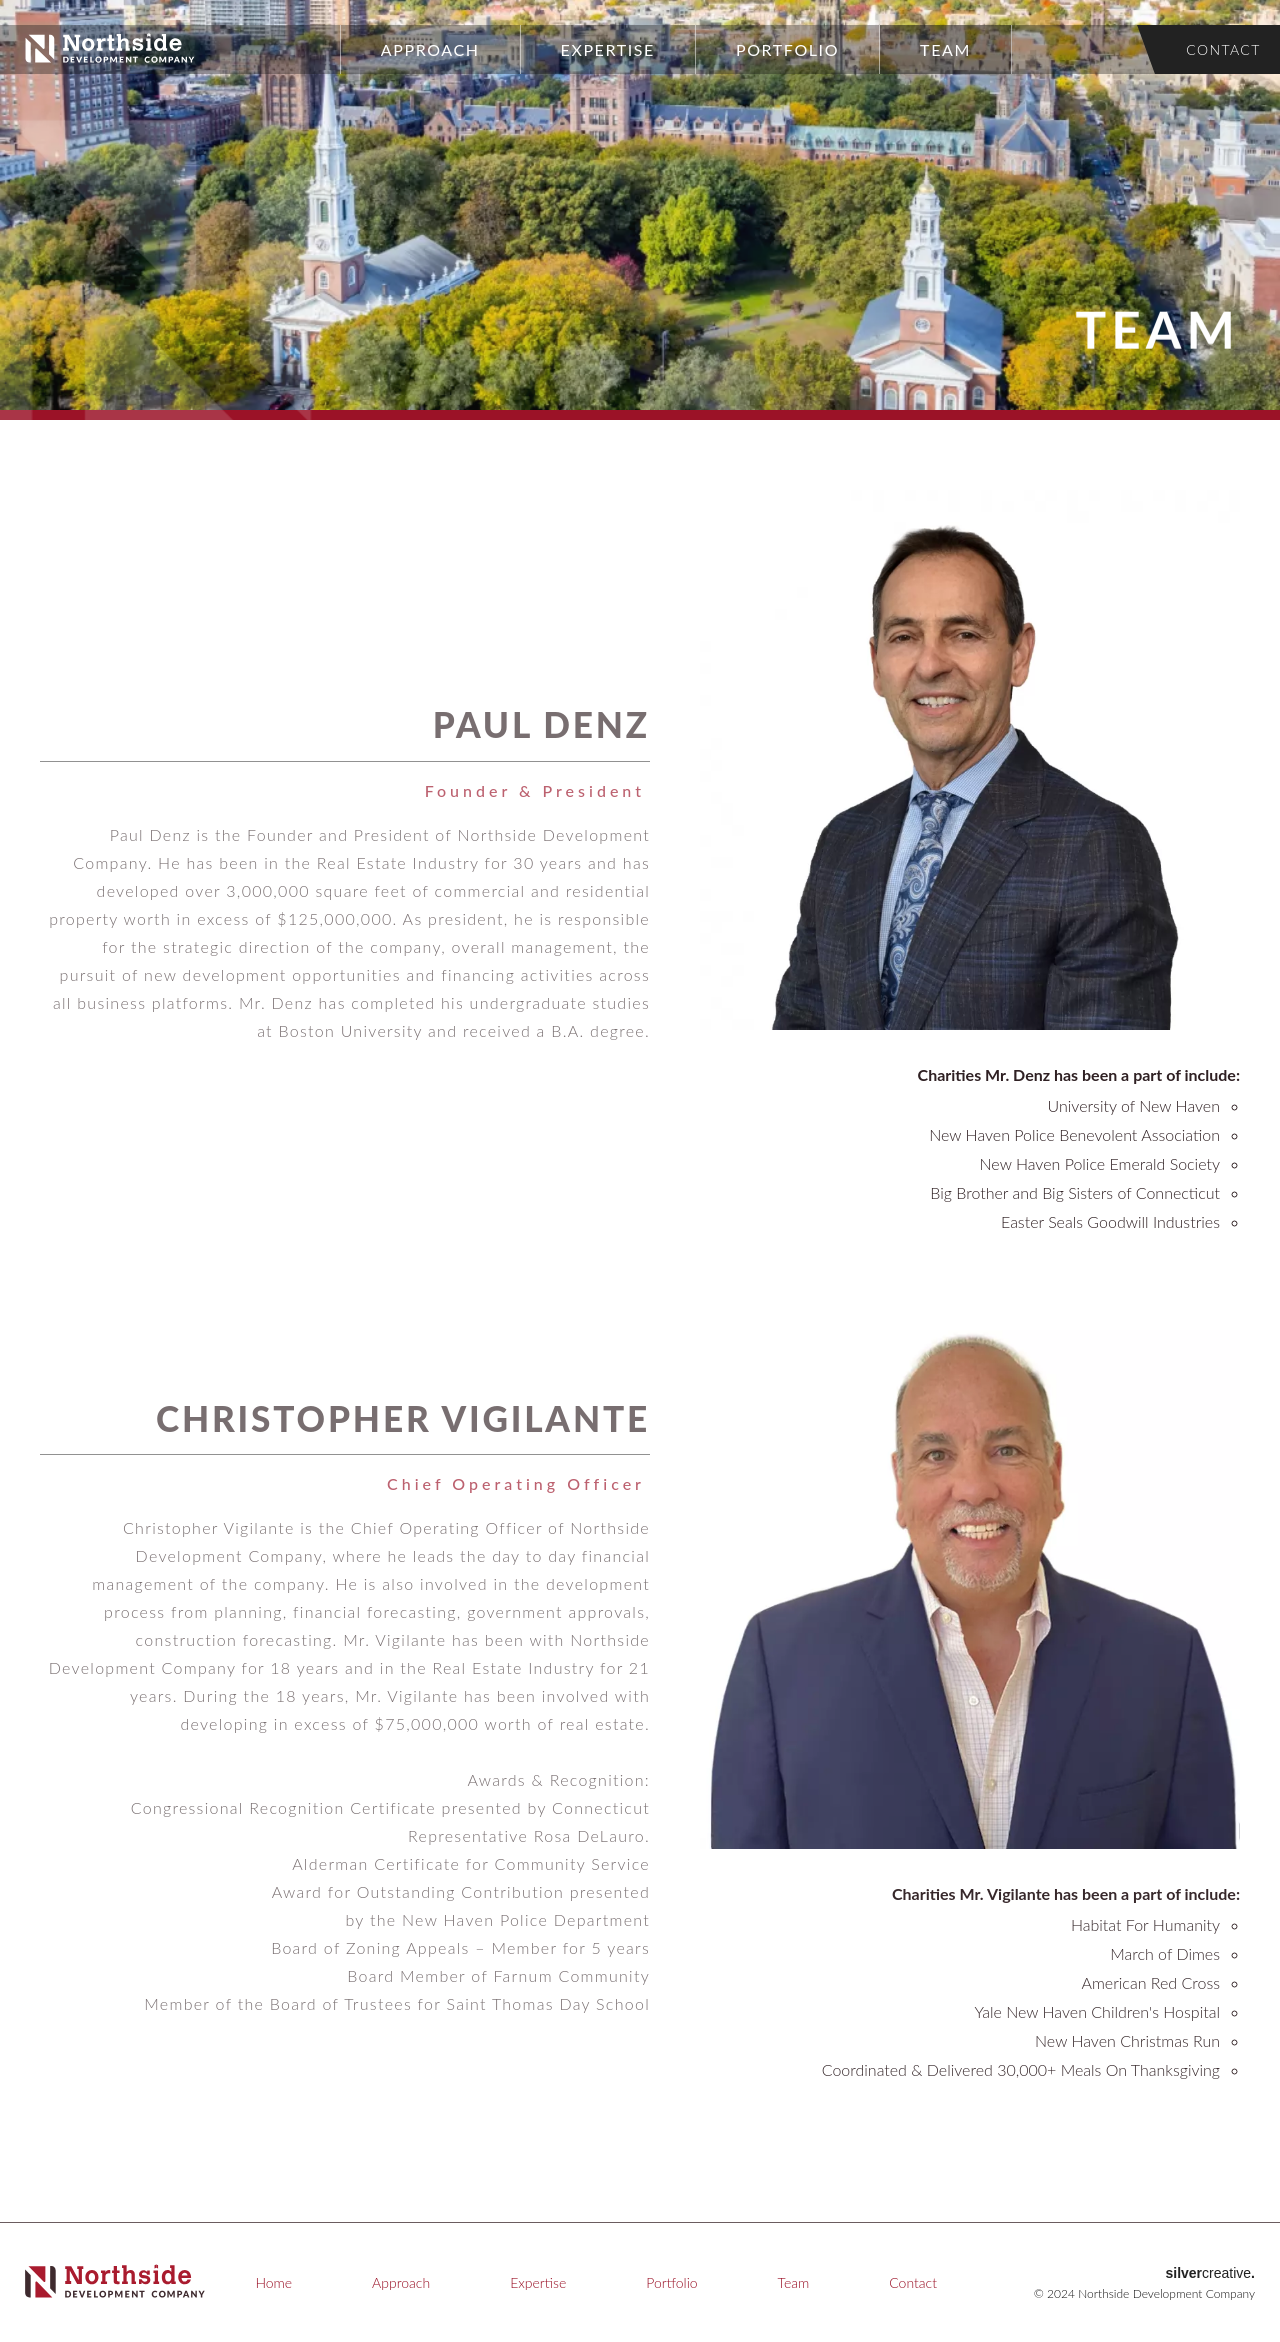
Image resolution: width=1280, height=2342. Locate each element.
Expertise (608, 49)
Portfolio (787, 49)
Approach (430, 49)
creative (1210, 2273)
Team (945, 49)
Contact (1223, 49)
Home (273, 2282)
